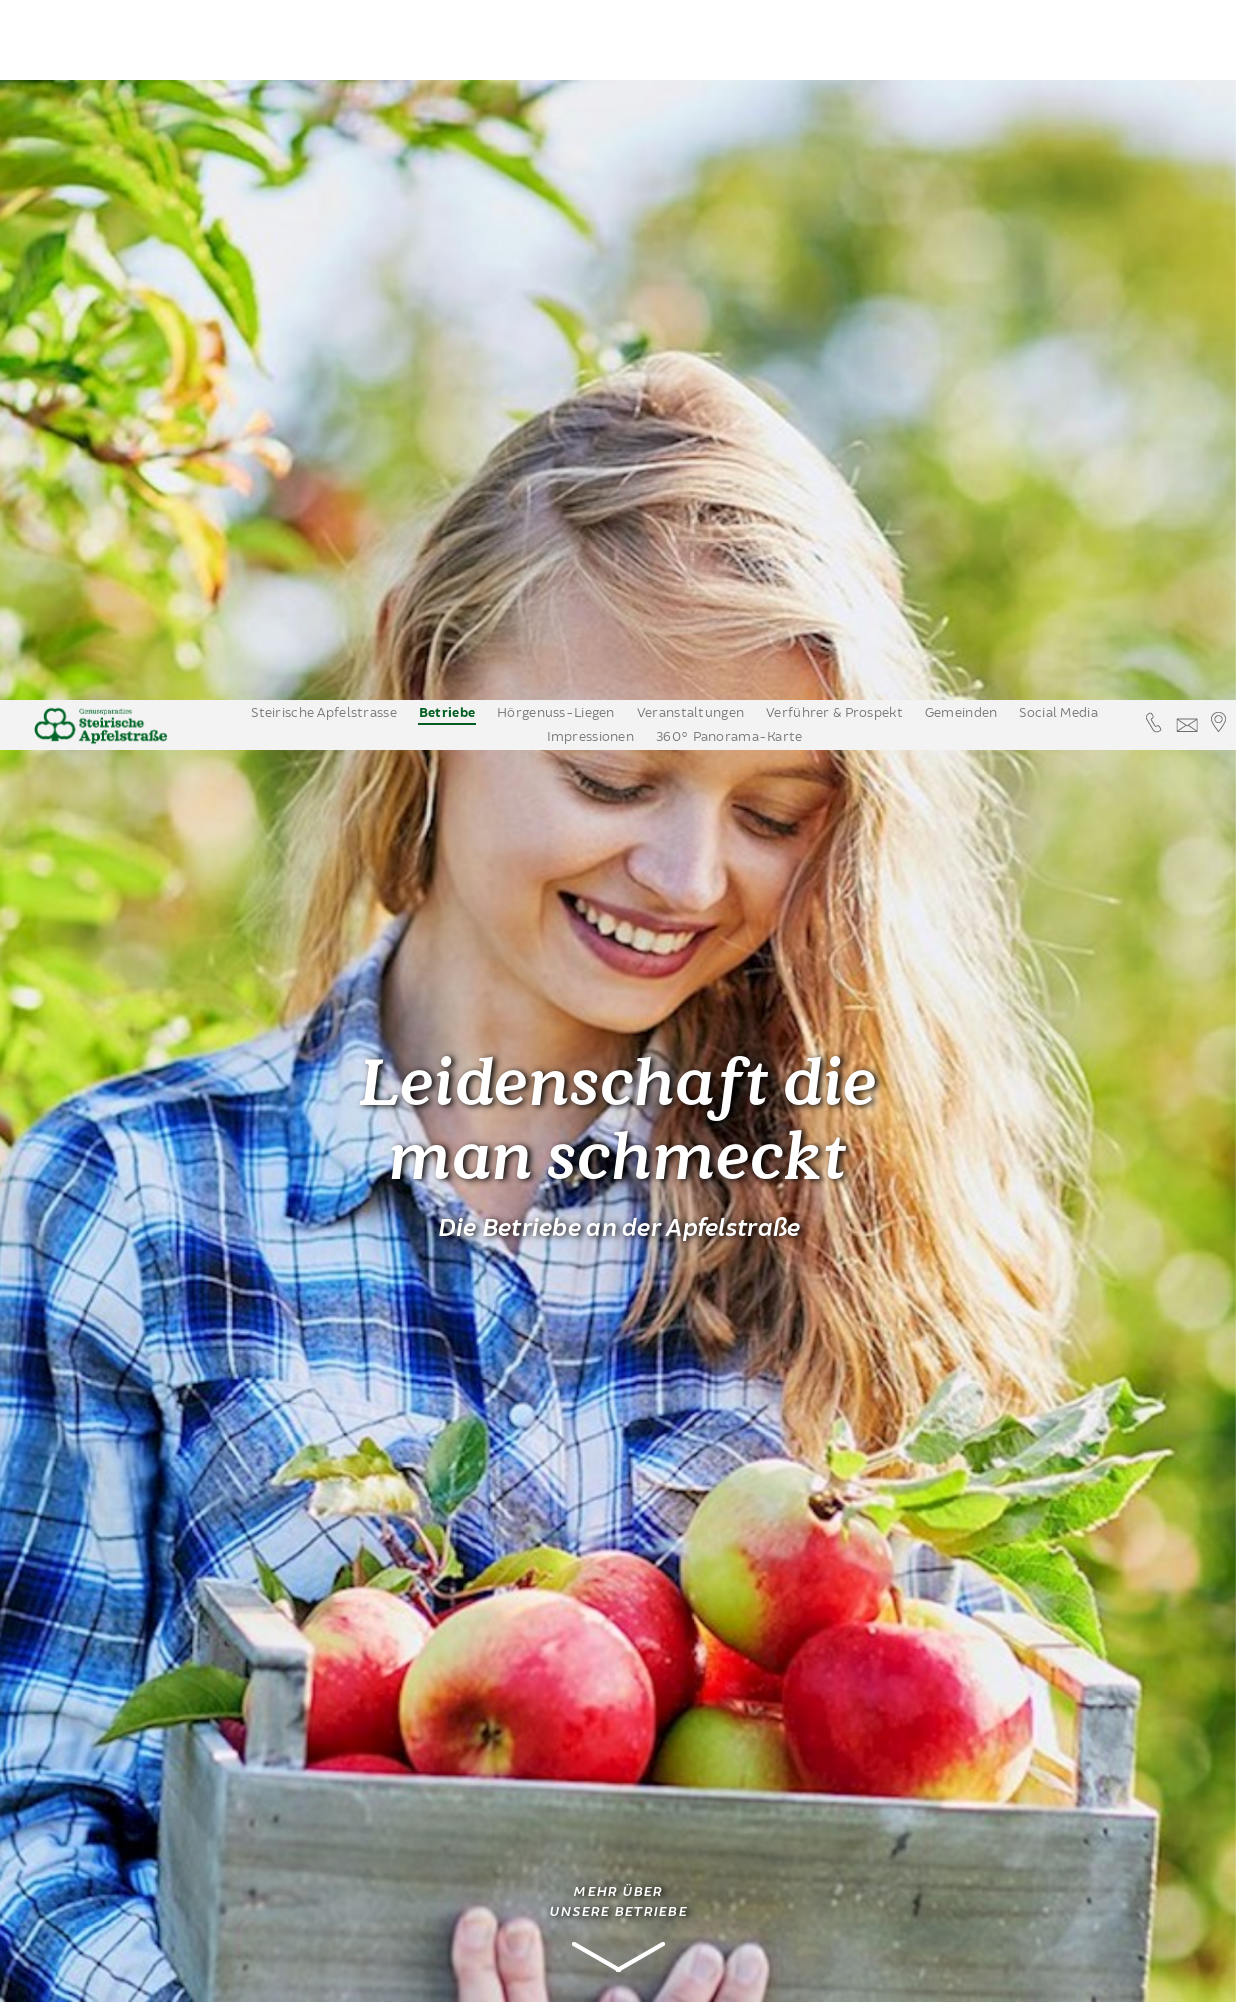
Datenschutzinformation (973, 1977)
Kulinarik (82, 1497)
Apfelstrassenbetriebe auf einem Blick (137, 1598)
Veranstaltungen (690, 13)
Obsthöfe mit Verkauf (131, 1437)
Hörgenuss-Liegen (556, 13)
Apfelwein (86, 1558)
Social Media (1058, 13)
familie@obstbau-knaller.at (435, 1931)
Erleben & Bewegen (117, 1638)
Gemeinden (961, 13)
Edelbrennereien (126, 1467)
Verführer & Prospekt (834, 13)
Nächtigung (90, 1528)
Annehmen (836, 1977)
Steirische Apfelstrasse (324, 13)
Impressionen (590, 37)
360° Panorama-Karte (729, 37)
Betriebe (447, 13)
